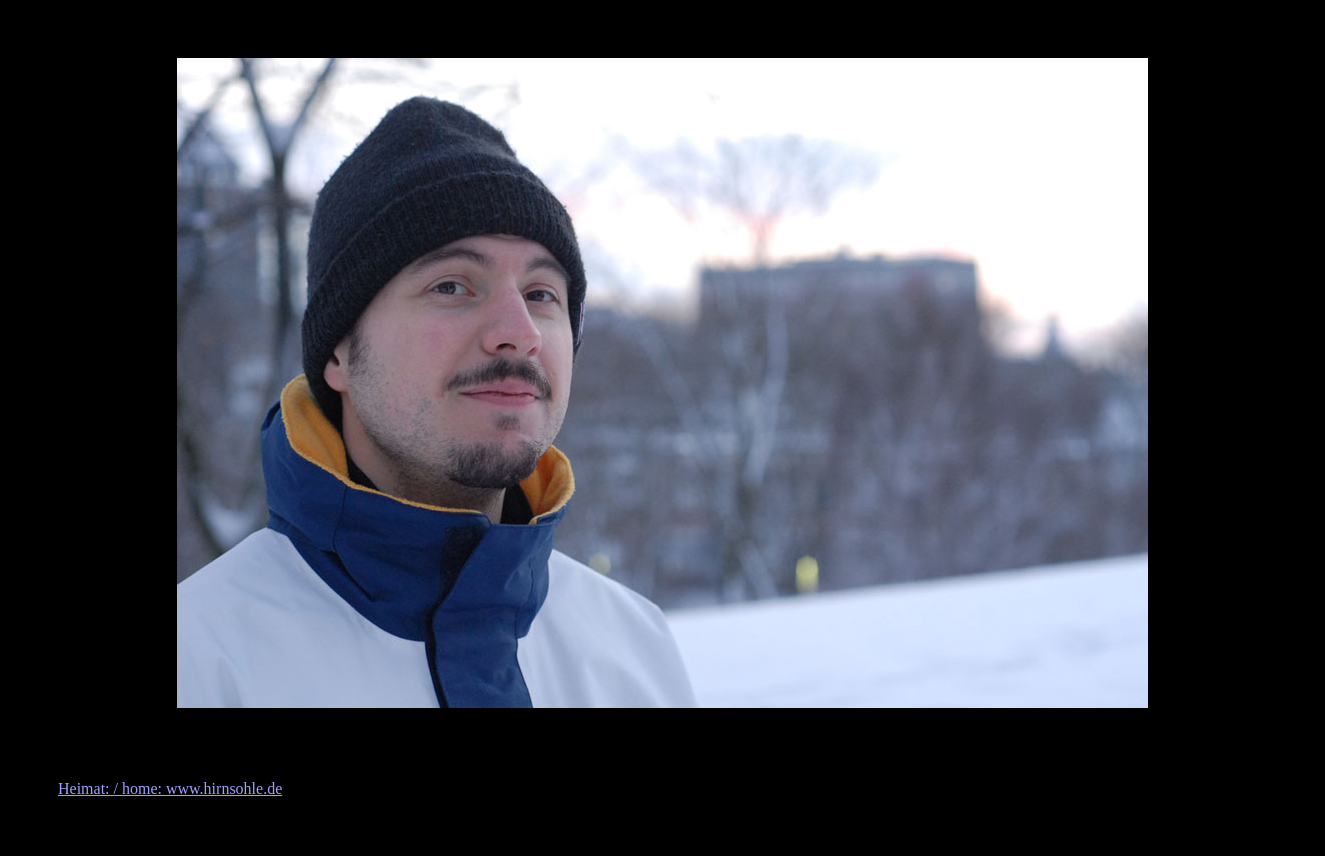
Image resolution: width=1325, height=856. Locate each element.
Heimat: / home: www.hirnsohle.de (170, 788)
